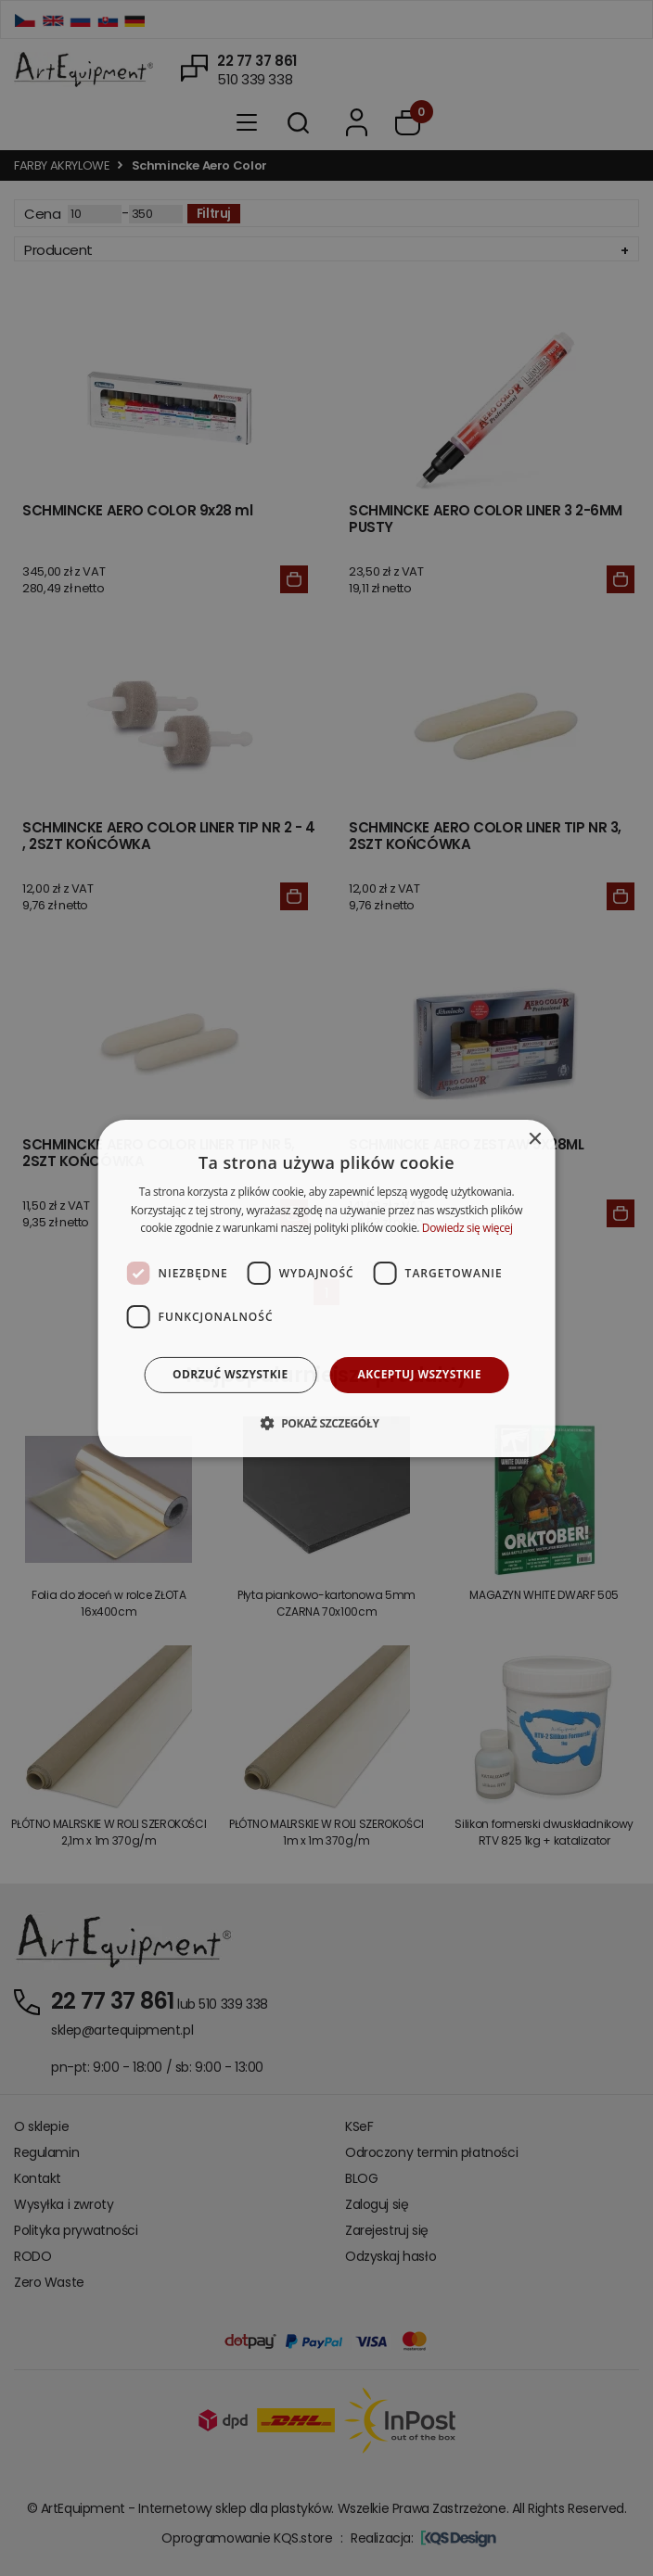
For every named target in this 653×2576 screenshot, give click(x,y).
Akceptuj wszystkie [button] (419, 1374)
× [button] (534, 1139)
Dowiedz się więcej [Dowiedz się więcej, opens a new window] (467, 1228)
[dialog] (327, 1287)
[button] (326, 1423)
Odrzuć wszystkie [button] (230, 1374)
